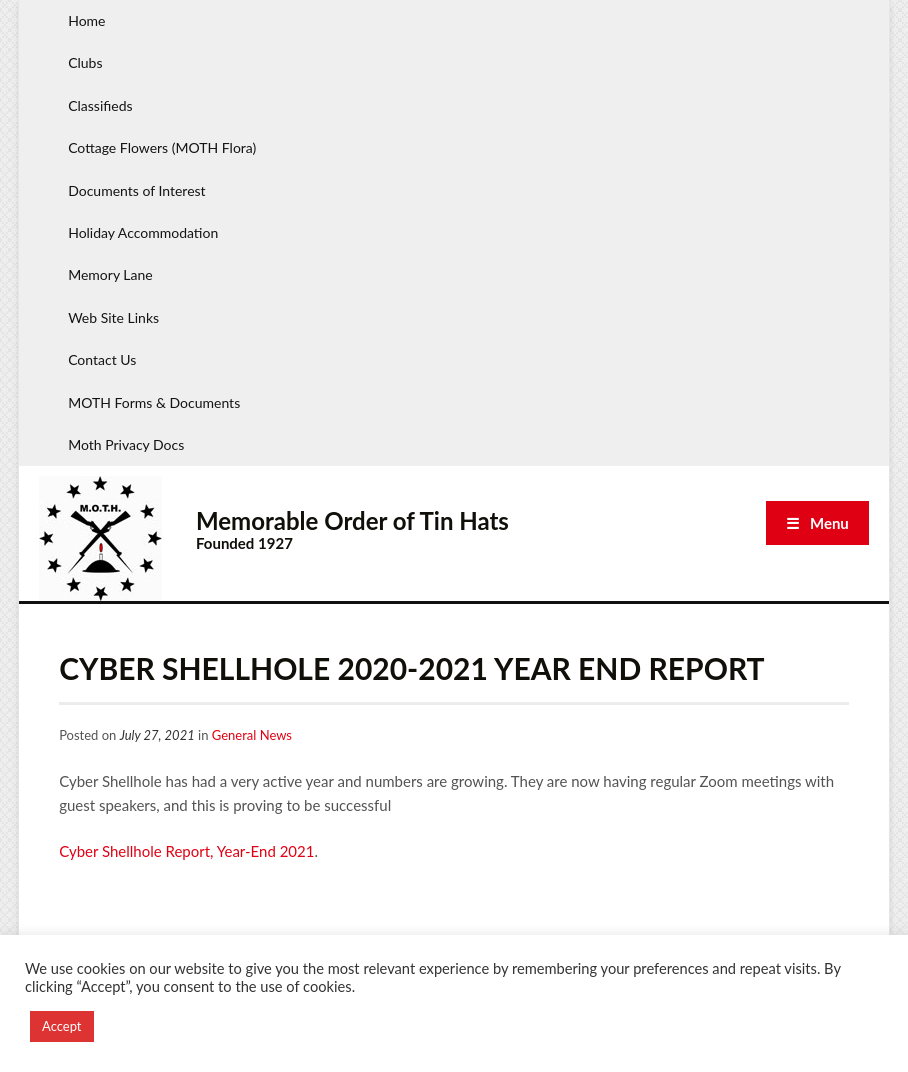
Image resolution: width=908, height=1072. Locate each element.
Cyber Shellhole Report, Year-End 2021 (186, 851)
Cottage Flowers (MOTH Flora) (162, 147)
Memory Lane (110, 274)
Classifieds (100, 105)
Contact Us (102, 359)
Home (86, 20)
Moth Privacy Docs (126, 444)
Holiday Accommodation (143, 232)
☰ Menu (817, 523)
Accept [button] (62, 1026)
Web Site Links (113, 317)
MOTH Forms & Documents (154, 402)
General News (252, 735)
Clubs (85, 62)
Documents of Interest (136, 190)
